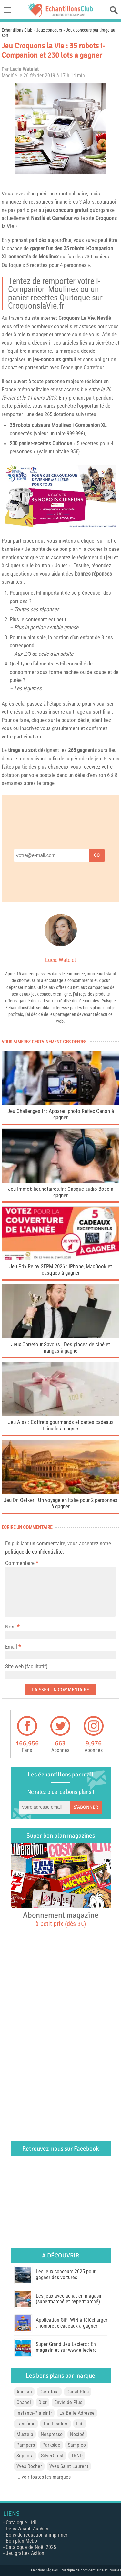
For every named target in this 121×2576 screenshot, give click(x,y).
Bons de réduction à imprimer (36, 2535)
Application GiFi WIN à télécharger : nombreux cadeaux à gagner (71, 2323)
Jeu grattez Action (25, 2553)
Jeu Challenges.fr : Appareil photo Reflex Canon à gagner (60, 1114)
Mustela (24, 2434)
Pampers (25, 2445)
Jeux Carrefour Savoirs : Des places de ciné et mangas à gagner (60, 1347)
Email (11, 1646)
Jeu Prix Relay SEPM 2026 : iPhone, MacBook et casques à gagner (60, 1269)
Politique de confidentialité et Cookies (91, 2570)
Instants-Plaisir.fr (34, 2413)
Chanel (23, 2402)
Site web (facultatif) (26, 1666)
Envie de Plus (68, 2402)
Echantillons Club (17, 30)
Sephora (25, 2456)
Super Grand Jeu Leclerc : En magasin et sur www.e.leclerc (66, 2347)
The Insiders (55, 2424)
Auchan (24, 2392)
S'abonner (86, 1807)
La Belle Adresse (77, 2413)
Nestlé (38, 218)
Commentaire (21, 1563)
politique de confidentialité (34, 1551)
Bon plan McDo (21, 2541)
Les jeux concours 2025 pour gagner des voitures (66, 2274)
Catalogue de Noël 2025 (31, 2547)
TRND (77, 2456)
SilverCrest (52, 2456)
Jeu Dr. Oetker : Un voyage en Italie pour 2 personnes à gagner (60, 1503)
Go (97, 855)
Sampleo (77, 2445)
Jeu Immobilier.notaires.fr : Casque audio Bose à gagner (60, 1192)
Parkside (51, 2445)
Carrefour (49, 2392)
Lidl (80, 2424)
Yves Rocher (29, 2466)
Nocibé (77, 2434)
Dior (42, 2402)
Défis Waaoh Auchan (27, 2529)
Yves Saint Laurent (68, 2466)
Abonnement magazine (60, 1919)
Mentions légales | (46, 2570)
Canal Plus (77, 2392)
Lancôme (25, 2424)
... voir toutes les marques (43, 2477)
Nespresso (52, 2434)
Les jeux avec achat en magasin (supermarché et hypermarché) (69, 2299)
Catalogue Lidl (21, 2522)
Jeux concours (49, 30)
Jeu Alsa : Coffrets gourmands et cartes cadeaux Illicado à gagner (60, 1425)
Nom (10, 1626)
